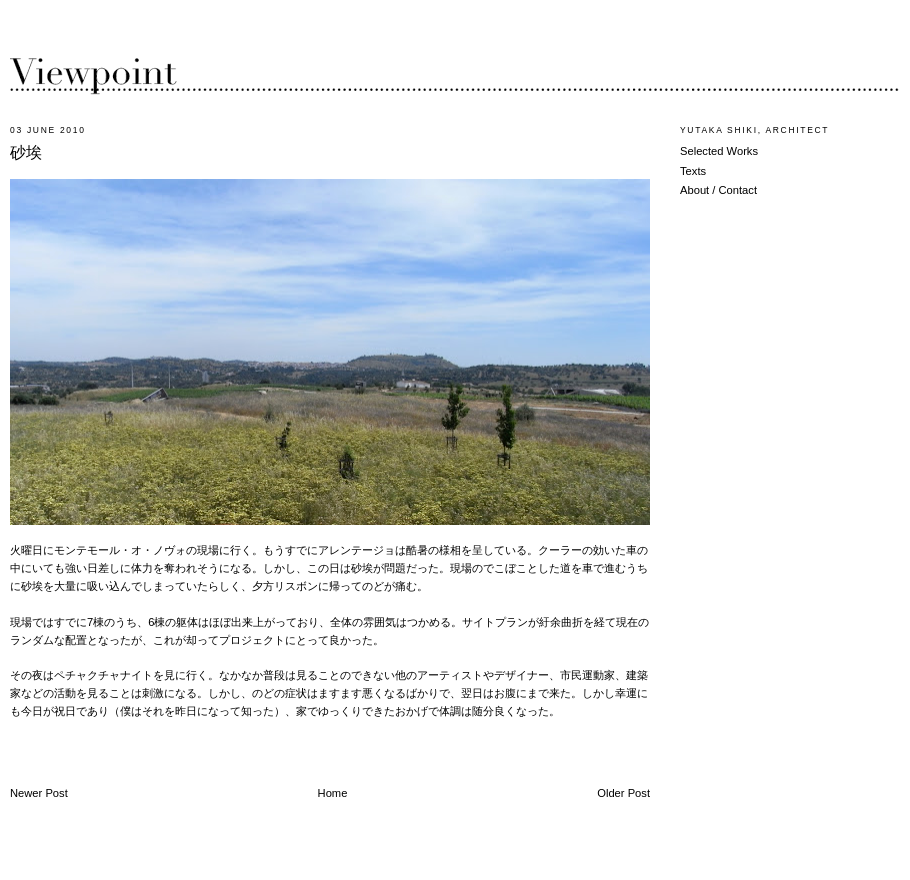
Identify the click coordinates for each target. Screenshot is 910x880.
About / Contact (718, 190)
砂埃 (26, 152)
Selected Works (719, 151)
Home (333, 793)
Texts (693, 171)
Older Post (623, 793)
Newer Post (39, 793)
